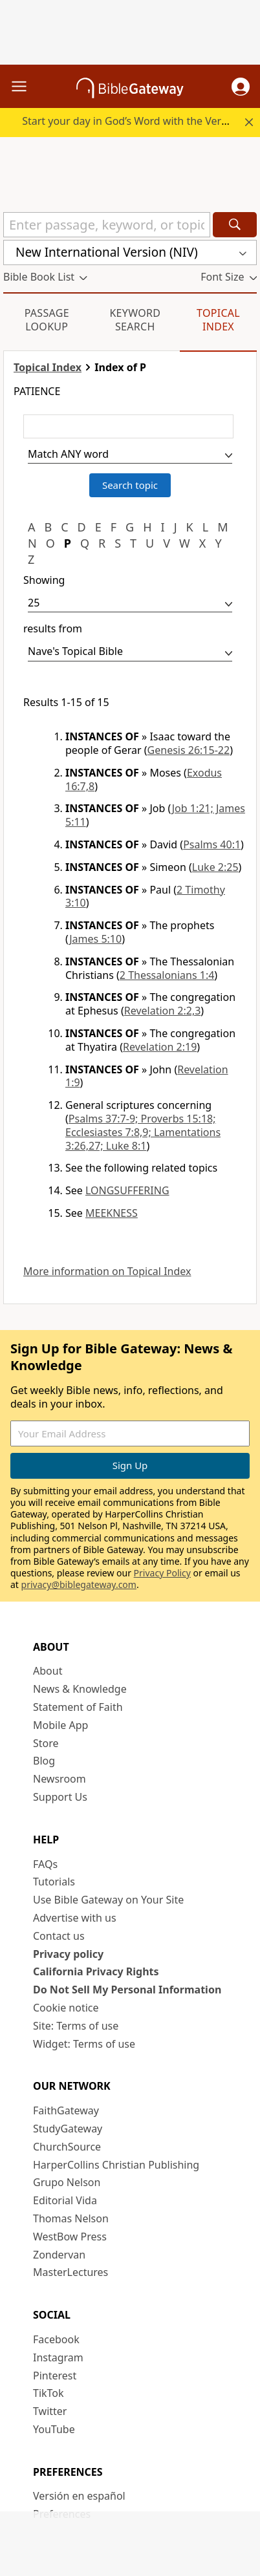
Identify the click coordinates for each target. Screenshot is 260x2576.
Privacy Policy (162, 1573)
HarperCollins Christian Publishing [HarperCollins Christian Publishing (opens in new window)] (116, 2165)
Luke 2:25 (215, 867)
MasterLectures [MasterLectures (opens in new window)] (70, 2272)
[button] (241, 87)
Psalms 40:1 (212, 844)
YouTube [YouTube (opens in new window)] (54, 2429)
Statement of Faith (78, 1707)
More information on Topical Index (107, 1271)
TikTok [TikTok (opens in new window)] (48, 2393)
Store (46, 1743)
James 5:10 (95, 939)
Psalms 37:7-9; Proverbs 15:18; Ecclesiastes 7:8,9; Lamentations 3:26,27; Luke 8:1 (143, 1132)
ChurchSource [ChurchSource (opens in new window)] (67, 2147)
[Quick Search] (106, 224)
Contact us (59, 1936)
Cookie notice (66, 2008)
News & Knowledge (80, 1689)
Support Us (60, 1797)
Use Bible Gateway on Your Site (108, 1900)
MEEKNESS (111, 1213)
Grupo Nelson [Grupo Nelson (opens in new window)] (66, 2182)
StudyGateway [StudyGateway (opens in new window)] (67, 2128)
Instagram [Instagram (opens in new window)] (58, 2357)
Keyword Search (134, 320)
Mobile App (60, 1725)
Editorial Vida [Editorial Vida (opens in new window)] (65, 2200)
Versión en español (79, 2496)
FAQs (45, 1864)
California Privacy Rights (96, 1971)
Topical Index (218, 320)
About (47, 1671)
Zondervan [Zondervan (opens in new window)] (59, 2255)
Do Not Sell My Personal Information (127, 1989)
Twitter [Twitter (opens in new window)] (50, 2411)
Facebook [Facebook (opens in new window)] (56, 2339)
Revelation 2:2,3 (162, 1011)
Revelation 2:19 (160, 1047)
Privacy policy (68, 1954)
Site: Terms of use (75, 2026)
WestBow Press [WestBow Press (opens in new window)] (70, 2236)
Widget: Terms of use (84, 2044)
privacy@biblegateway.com (78, 1584)
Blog (44, 1761)
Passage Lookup (47, 320)
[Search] (235, 224)
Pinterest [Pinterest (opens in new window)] (54, 2375)
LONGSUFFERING (127, 1190)
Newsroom (59, 1779)
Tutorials (54, 1881)
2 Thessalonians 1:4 (167, 975)
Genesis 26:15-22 (188, 750)
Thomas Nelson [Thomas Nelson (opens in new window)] (71, 2218)
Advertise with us (74, 1918)
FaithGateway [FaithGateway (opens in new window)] (66, 2110)
